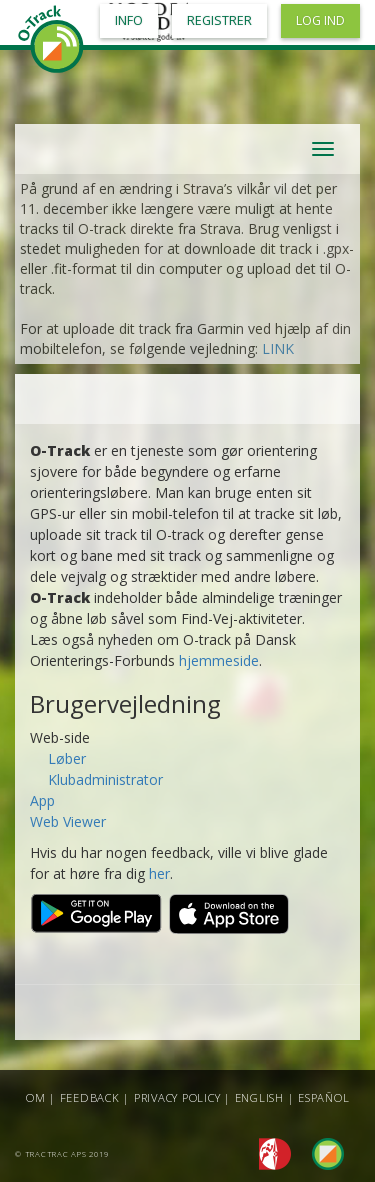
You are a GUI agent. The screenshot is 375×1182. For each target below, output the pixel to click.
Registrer (219, 20)
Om (36, 1097)
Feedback (90, 1097)
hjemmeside (219, 660)
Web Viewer (68, 821)
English (259, 1097)
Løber (67, 758)
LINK (278, 348)
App (42, 800)
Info (129, 20)
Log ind (320, 20)
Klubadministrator (105, 779)
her (159, 873)
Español (323, 1097)
